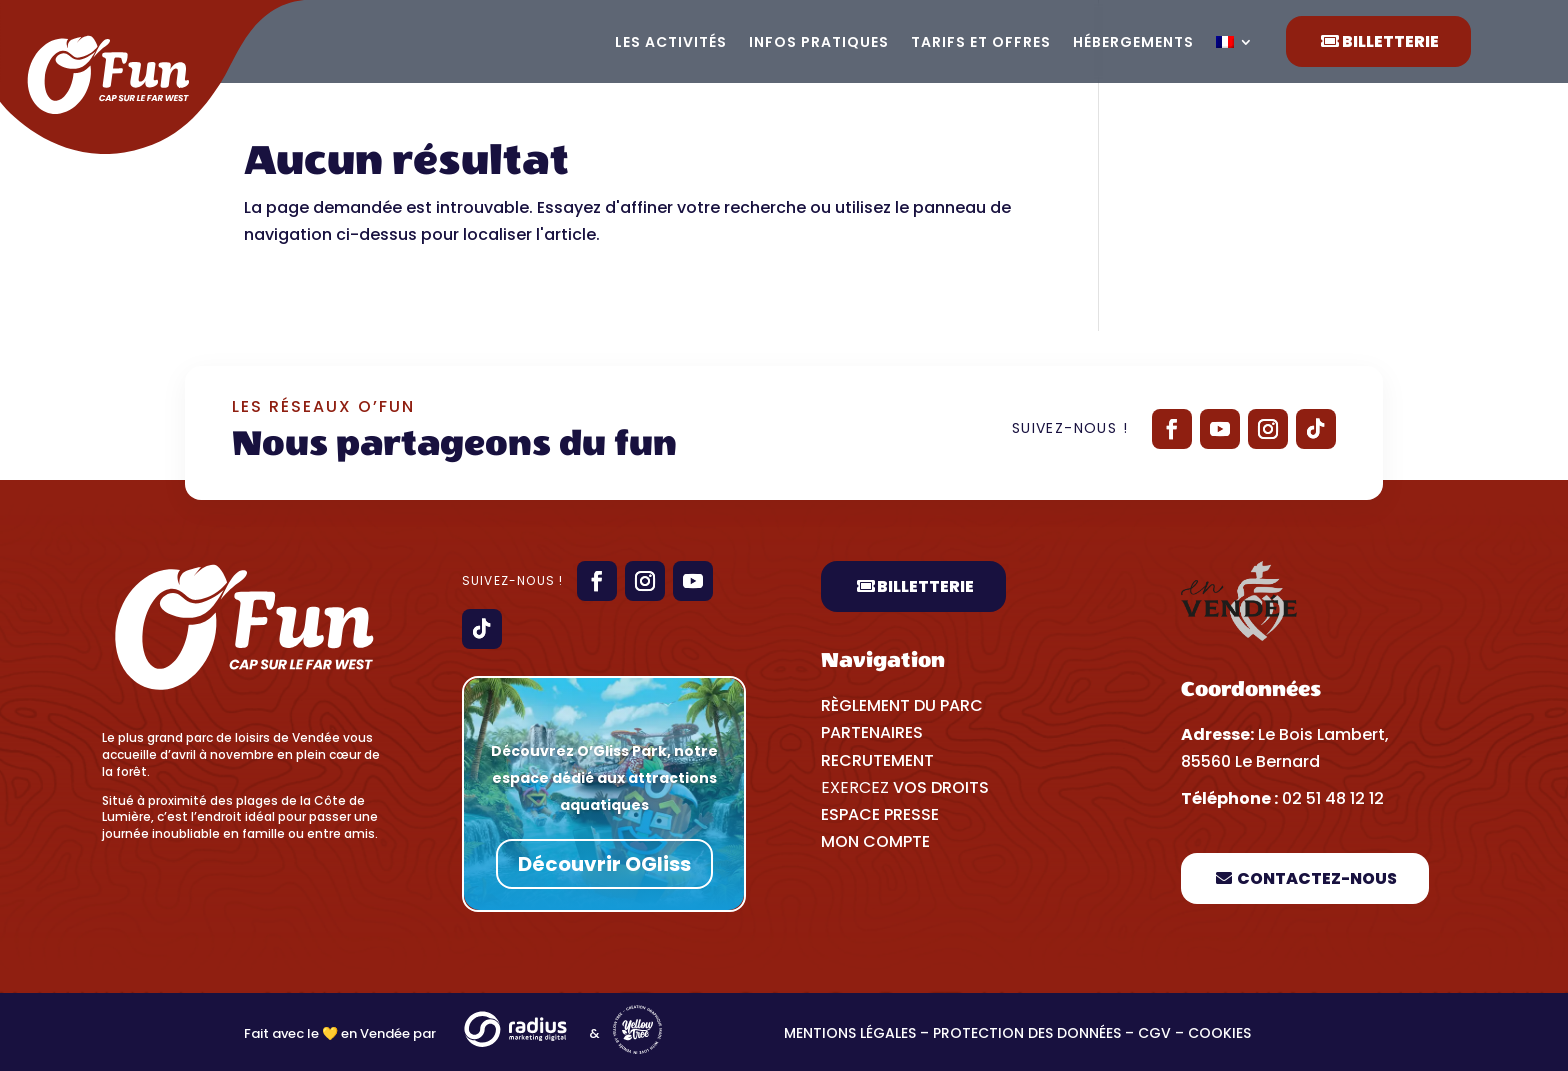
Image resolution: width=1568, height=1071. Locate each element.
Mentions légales (850, 1033)
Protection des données (1027, 1033)
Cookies (1221, 1033)
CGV (1154, 1033)
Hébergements (1133, 43)
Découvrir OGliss (604, 864)
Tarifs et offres (981, 43)
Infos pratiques (819, 43)
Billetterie (1390, 41)
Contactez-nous (1317, 878)
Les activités (671, 43)
